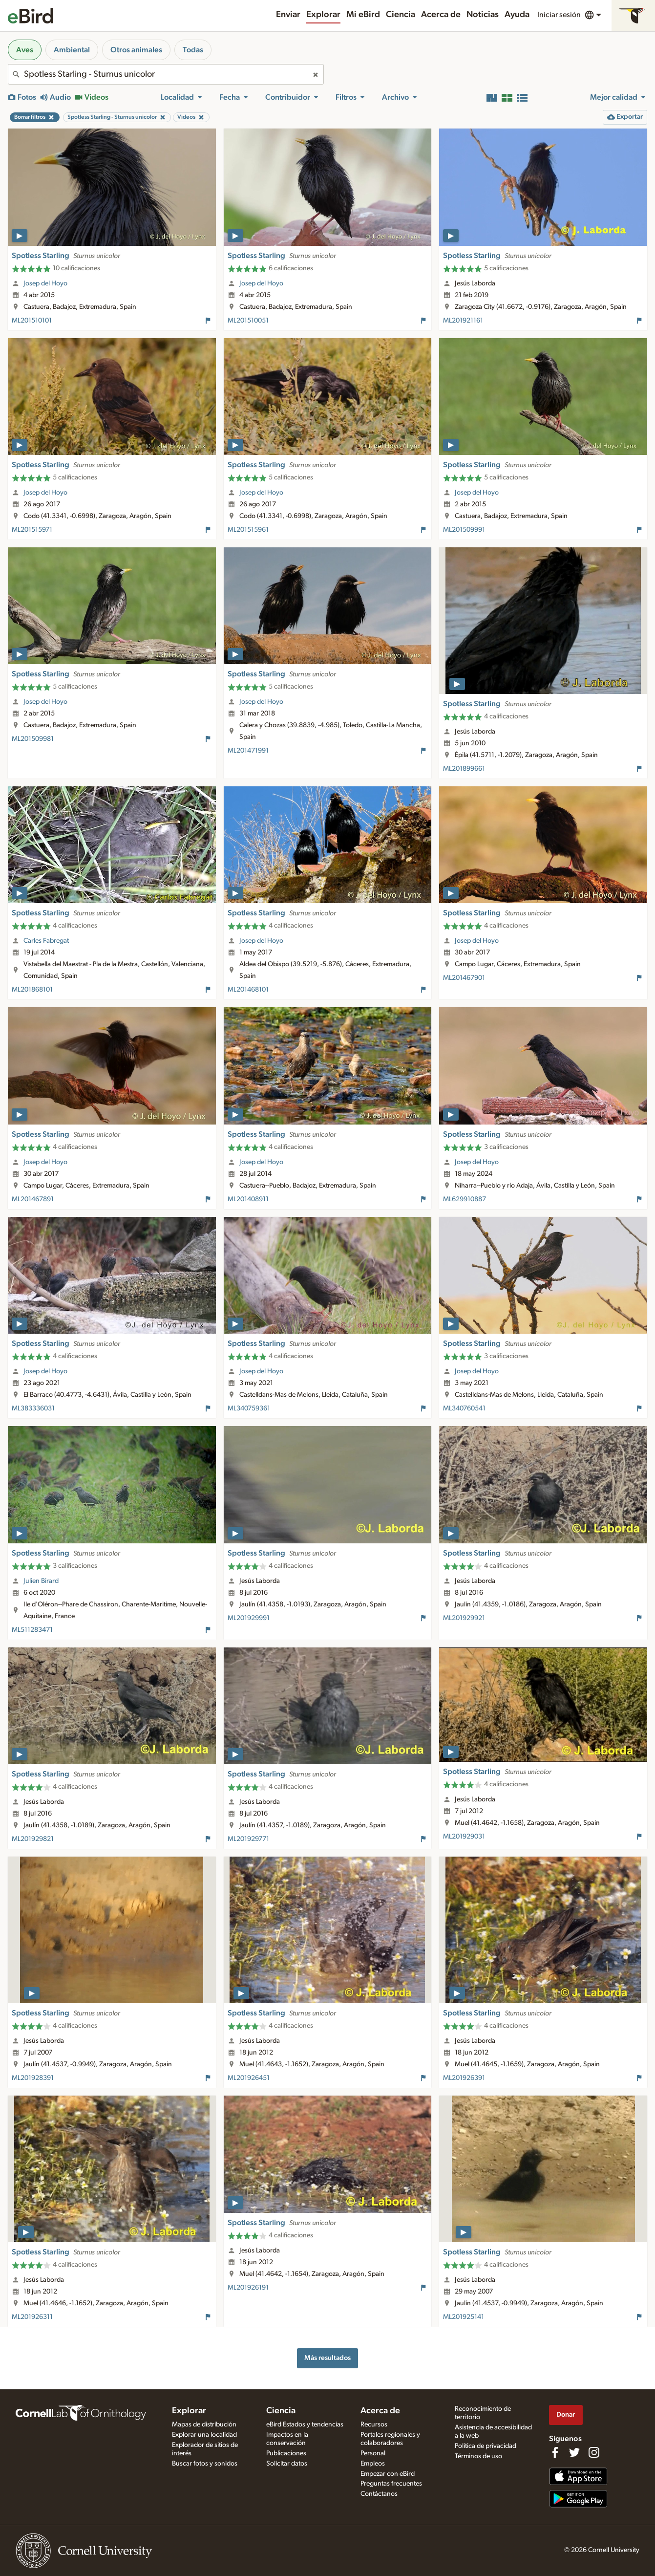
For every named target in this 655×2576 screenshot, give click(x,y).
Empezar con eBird (387, 2473)
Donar (565, 2414)
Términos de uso (478, 2456)
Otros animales (136, 50)
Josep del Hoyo (45, 283)
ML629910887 (464, 1199)
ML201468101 (248, 989)
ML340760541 (464, 1408)
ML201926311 (32, 2317)
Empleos (372, 2463)
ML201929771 (248, 1839)
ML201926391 (464, 2078)
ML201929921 (464, 1618)
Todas (193, 50)
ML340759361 (249, 1408)
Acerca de (441, 14)
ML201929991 (249, 1618)
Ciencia (400, 14)
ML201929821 (33, 1839)
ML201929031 (464, 1836)
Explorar (323, 14)
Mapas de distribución (204, 2424)
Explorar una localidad (204, 2434)
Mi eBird (363, 14)
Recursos (373, 2424)
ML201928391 (33, 2078)
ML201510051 (248, 320)
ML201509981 (33, 739)
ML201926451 (249, 2078)
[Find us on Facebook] (555, 2452)
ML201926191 (248, 2287)
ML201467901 (464, 977)
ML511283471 (32, 1629)
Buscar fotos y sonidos (204, 2463)
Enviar (288, 14)
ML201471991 (248, 750)
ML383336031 (33, 1408)
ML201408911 (248, 1199)
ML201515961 (248, 529)
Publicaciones (286, 2453)
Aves (24, 50)
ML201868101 (32, 989)
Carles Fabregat (46, 940)
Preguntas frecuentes (391, 2483)
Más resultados (327, 2357)
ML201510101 (32, 320)
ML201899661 (464, 768)
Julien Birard (41, 1581)
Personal (372, 2453)
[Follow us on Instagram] (594, 2452)
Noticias (482, 14)
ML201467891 (33, 1199)
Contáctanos (379, 2493)
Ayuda (517, 14)
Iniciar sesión (559, 15)
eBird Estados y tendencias (304, 2424)
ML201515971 (32, 529)
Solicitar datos (286, 2463)
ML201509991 (464, 529)
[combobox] (166, 74)
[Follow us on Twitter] (574, 2452)
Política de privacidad (485, 2446)
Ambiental (72, 50)
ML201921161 (463, 320)
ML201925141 (463, 2317)
